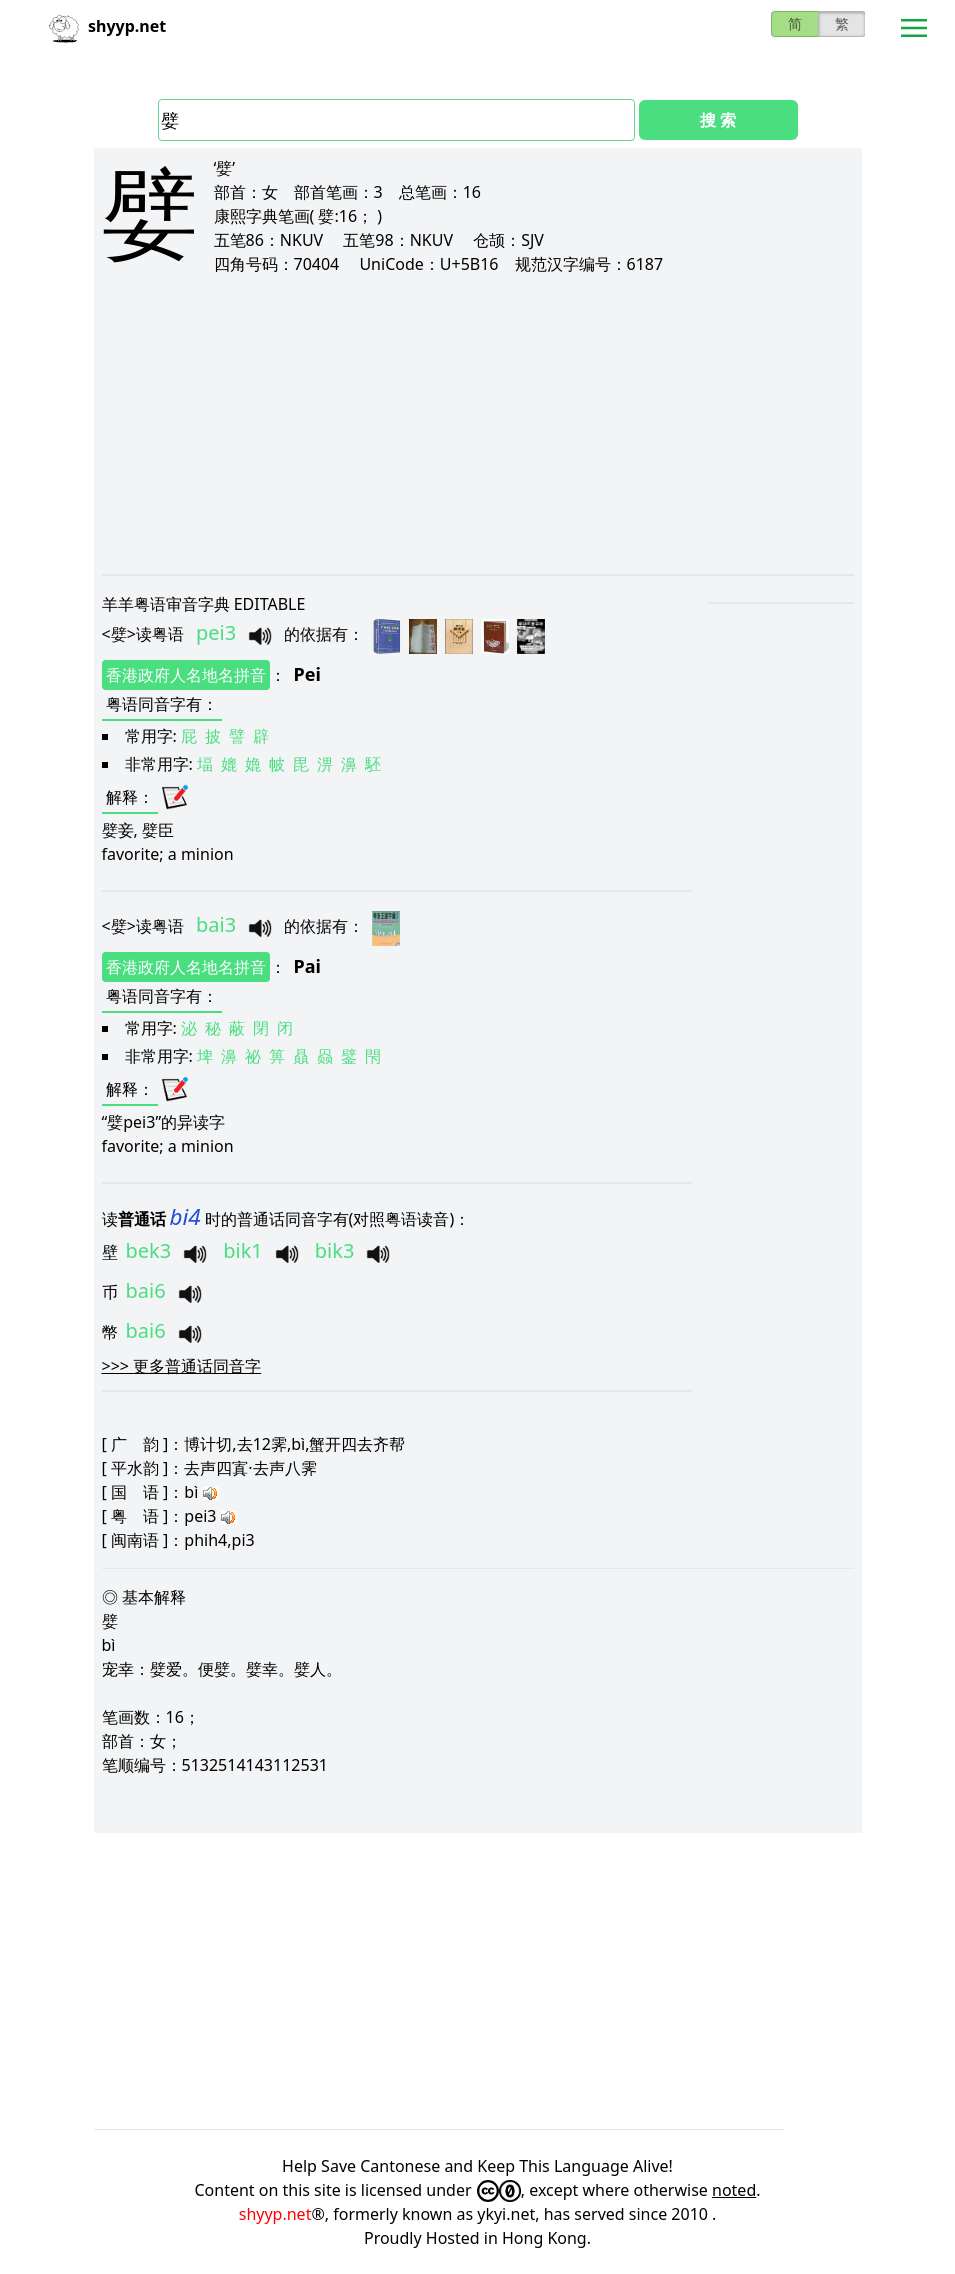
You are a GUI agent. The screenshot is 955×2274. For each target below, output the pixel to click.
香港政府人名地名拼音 (186, 675)
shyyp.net (275, 2214)
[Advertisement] (478, 424)
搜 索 (718, 120)
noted (734, 2190)
